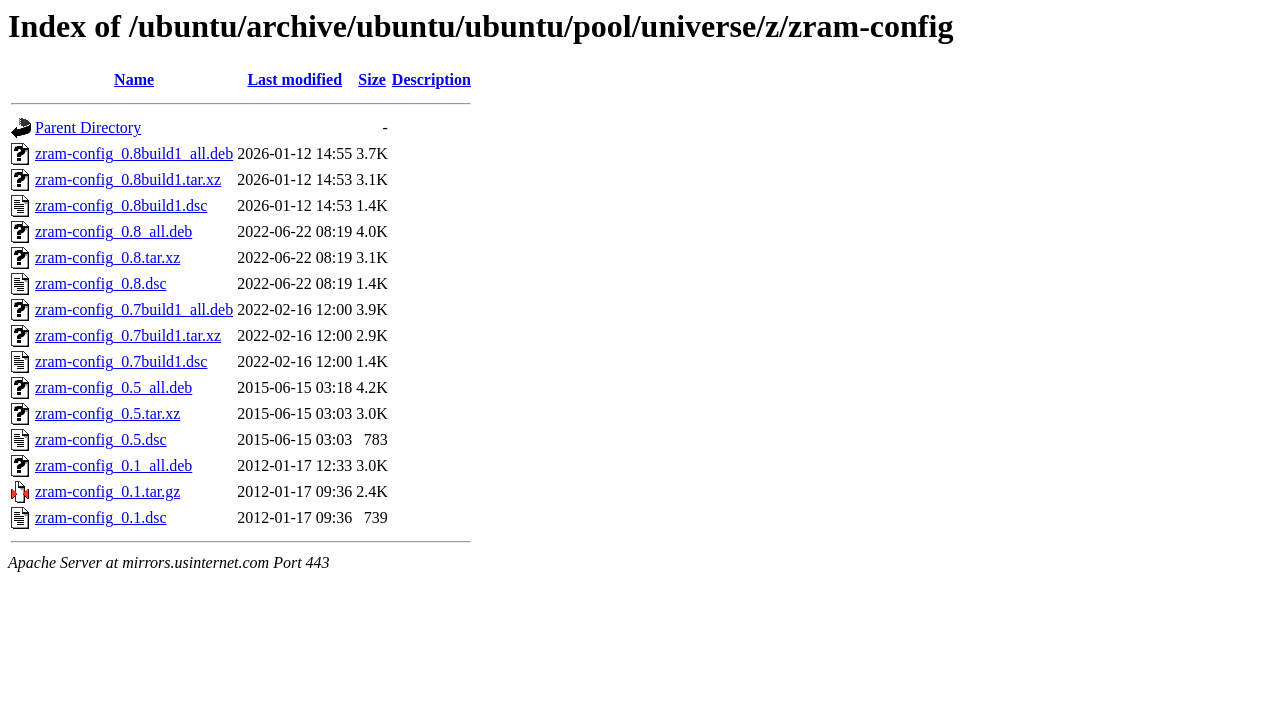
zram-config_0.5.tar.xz (107, 413)
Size (372, 79)
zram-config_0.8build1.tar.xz (128, 179)
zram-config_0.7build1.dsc (121, 361)
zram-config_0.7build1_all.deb (134, 309)
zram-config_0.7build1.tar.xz (128, 335)
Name (134, 79)
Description (431, 79)
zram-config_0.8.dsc (101, 283)
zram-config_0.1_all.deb (113, 465)
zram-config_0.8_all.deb (113, 231)
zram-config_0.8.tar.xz (107, 257)
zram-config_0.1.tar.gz (107, 491)
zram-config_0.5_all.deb (113, 387)
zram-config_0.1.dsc (101, 517)
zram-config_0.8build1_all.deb (134, 153)
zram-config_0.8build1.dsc (121, 205)
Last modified (294, 79)
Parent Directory (88, 127)
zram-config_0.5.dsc (101, 439)
